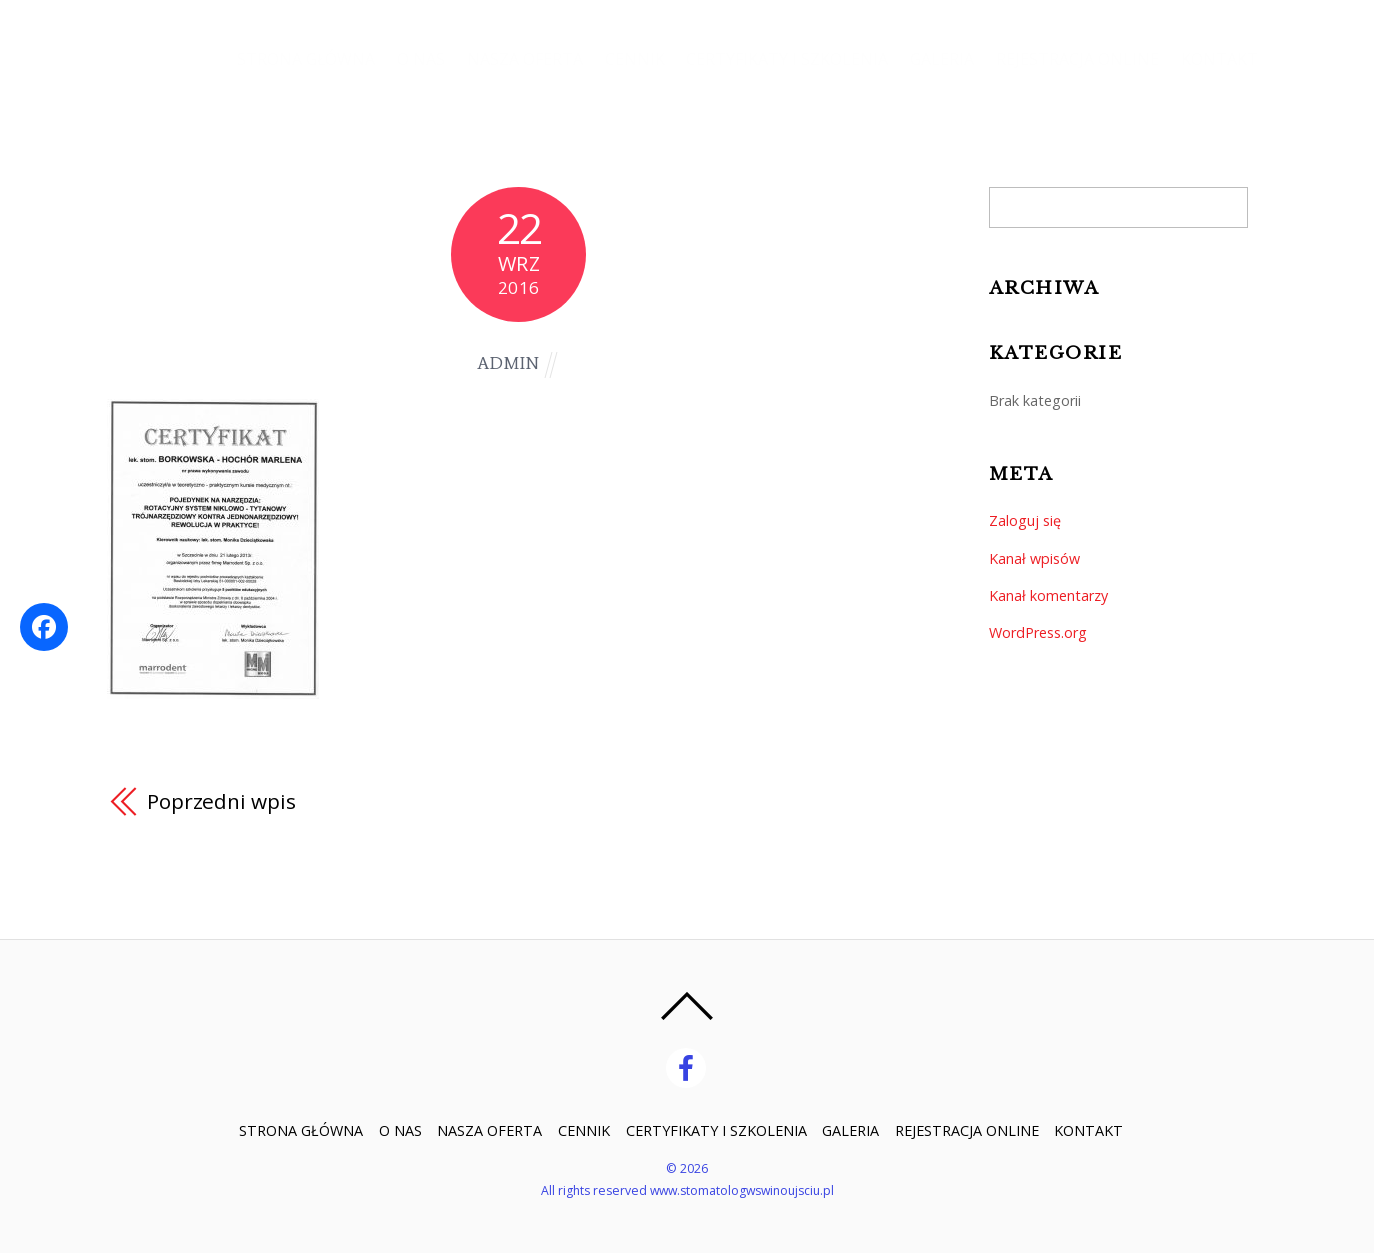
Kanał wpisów (1034, 558)
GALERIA (939, 60)
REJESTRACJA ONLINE (1075, 60)
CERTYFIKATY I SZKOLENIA (783, 60)
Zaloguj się (1025, 520)
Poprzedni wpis (221, 801)
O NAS (412, 60)
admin (508, 363)
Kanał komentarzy (1048, 595)
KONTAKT (1218, 60)
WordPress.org (1038, 632)
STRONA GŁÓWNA (296, 60)
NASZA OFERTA (517, 60)
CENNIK (629, 60)
